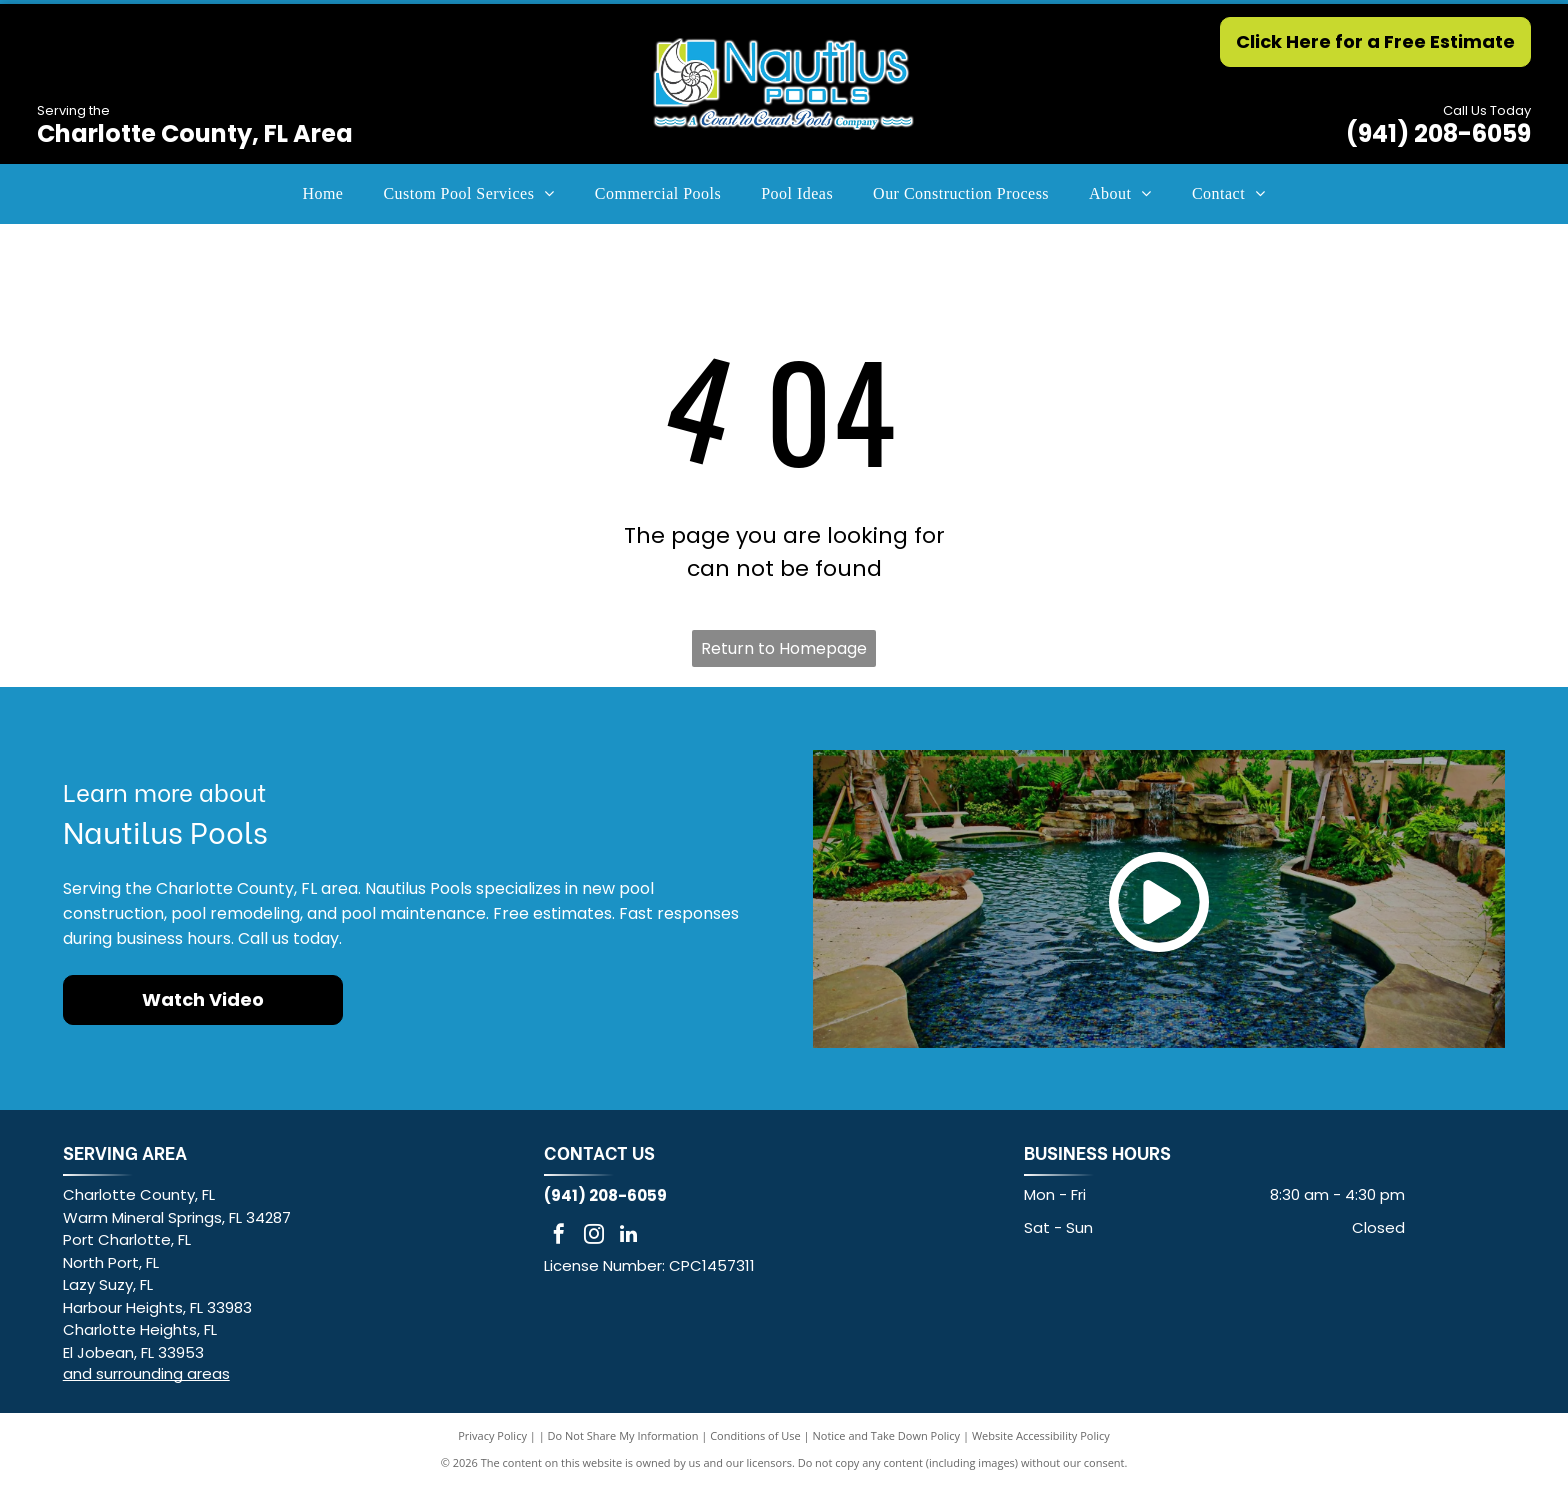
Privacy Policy (492, 1435)
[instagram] (594, 1236)
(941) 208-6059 (1438, 133)
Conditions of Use (755, 1435)
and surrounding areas (146, 1373)
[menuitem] (322, 194)
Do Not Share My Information (623, 1435)
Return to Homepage (784, 648)
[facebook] (559, 1236)
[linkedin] (629, 1236)
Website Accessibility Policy (1041, 1435)
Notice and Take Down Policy (887, 1435)
